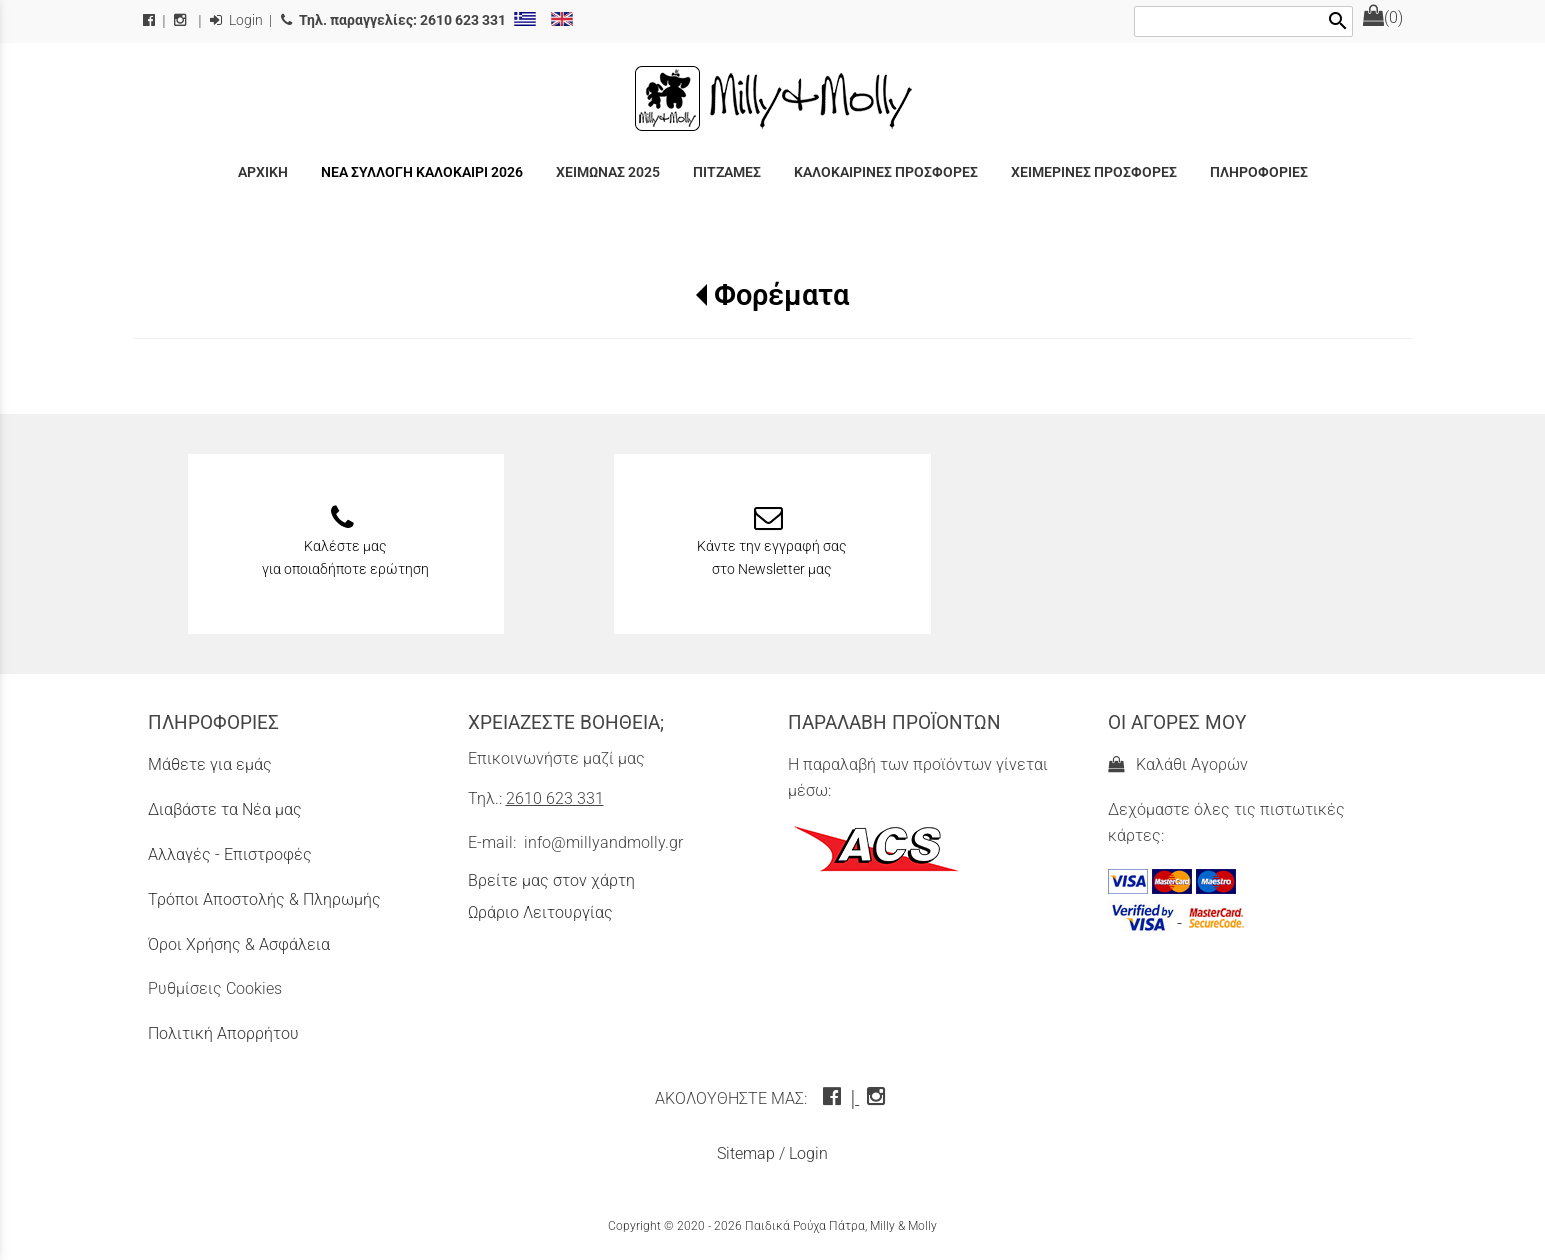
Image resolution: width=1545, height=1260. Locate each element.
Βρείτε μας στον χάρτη (551, 880)
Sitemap (746, 1153)
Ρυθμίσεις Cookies (215, 988)
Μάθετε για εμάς (210, 764)
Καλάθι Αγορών (1178, 764)
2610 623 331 (555, 798)
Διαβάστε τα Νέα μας (225, 809)
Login (236, 20)
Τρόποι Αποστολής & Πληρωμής (264, 899)
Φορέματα (781, 295)
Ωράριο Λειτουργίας (540, 912)
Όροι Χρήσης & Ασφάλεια (239, 944)
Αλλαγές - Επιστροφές (230, 854)
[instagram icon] (878, 1098)
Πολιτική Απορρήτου (223, 1033)
